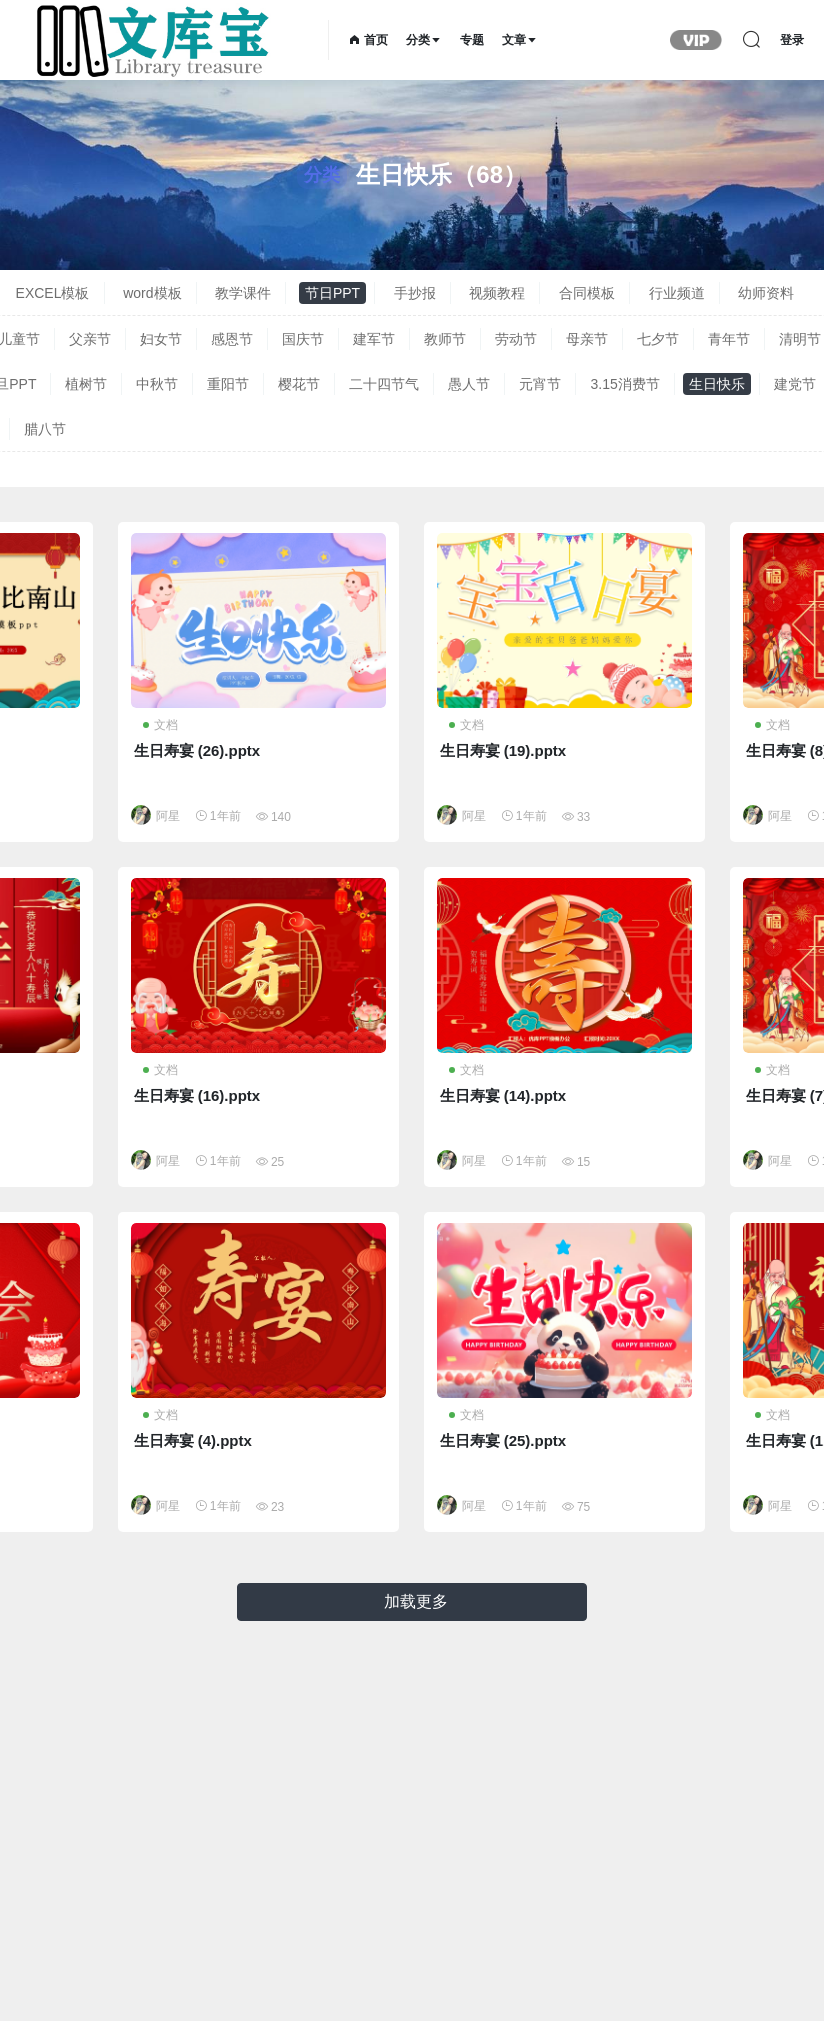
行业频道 (677, 293)
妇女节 (161, 339)
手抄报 (415, 293)
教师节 (445, 339)
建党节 (795, 384)
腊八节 (45, 429)
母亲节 (587, 339)
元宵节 (540, 384)
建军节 (374, 339)
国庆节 (303, 339)
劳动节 (516, 339)
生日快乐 (717, 384)
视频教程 (497, 293)
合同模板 (587, 293)
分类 (424, 40)
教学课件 (243, 293)
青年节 (729, 339)
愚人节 (469, 384)
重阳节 (228, 384)
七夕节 (658, 339)
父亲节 (90, 339)
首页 (368, 40)
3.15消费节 (624, 384)
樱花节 (299, 384)
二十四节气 (384, 384)
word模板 (152, 293)
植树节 (86, 384)
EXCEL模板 (53, 293)
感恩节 (232, 339)
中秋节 (157, 384)
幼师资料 (766, 293)
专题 (472, 40)
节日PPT (332, 293)
